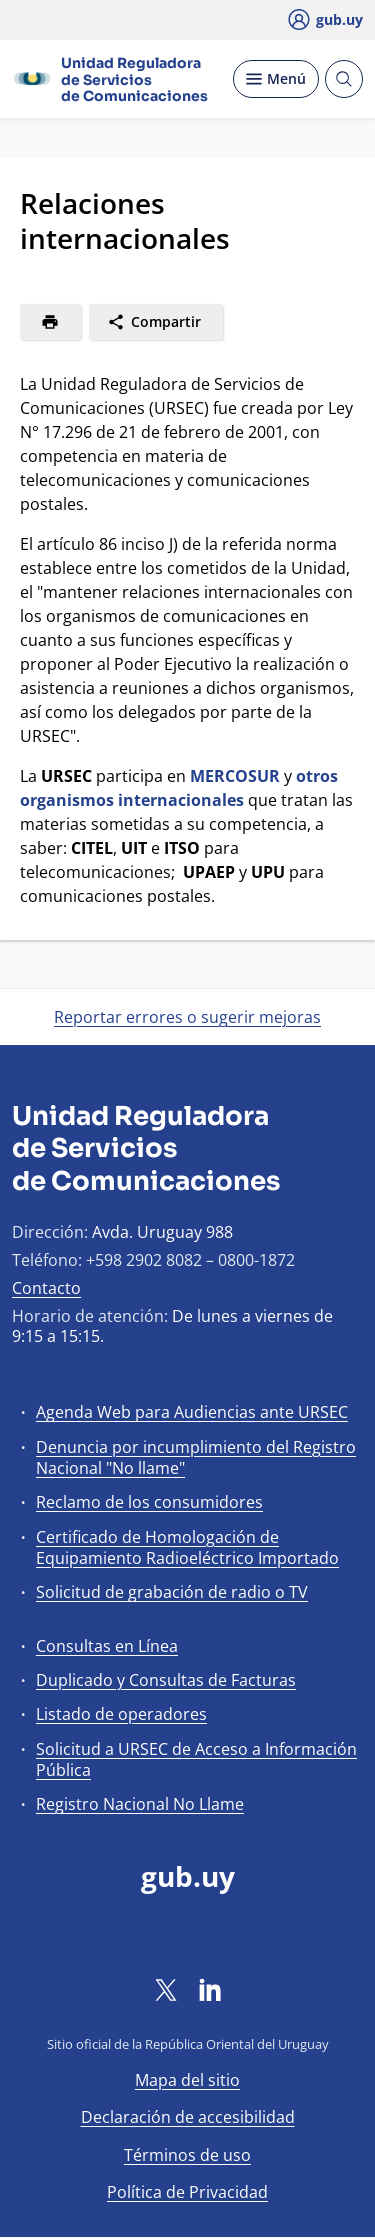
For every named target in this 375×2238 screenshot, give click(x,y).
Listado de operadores (121, 1714)
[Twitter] (166, 1989)
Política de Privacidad (187, 2192)
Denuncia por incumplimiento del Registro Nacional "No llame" (196, 1457)
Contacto (46, 1288)
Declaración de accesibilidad (188, 2117)
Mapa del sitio (187, 2080)
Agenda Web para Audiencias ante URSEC (192, 1412)
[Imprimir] (50, 322)
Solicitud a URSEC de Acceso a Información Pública (196, 1759)
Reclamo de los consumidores (149, 1502)
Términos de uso (187, 2155)
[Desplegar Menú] (276, 79)
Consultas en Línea (107, 1646)
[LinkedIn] (210, 1989)
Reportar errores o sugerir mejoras (187, 1017)
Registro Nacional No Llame (140, 1804)
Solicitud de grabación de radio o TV (172, 1592)
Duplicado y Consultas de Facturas (166, 1680)
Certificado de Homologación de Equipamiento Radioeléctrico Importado (187, 1547)
